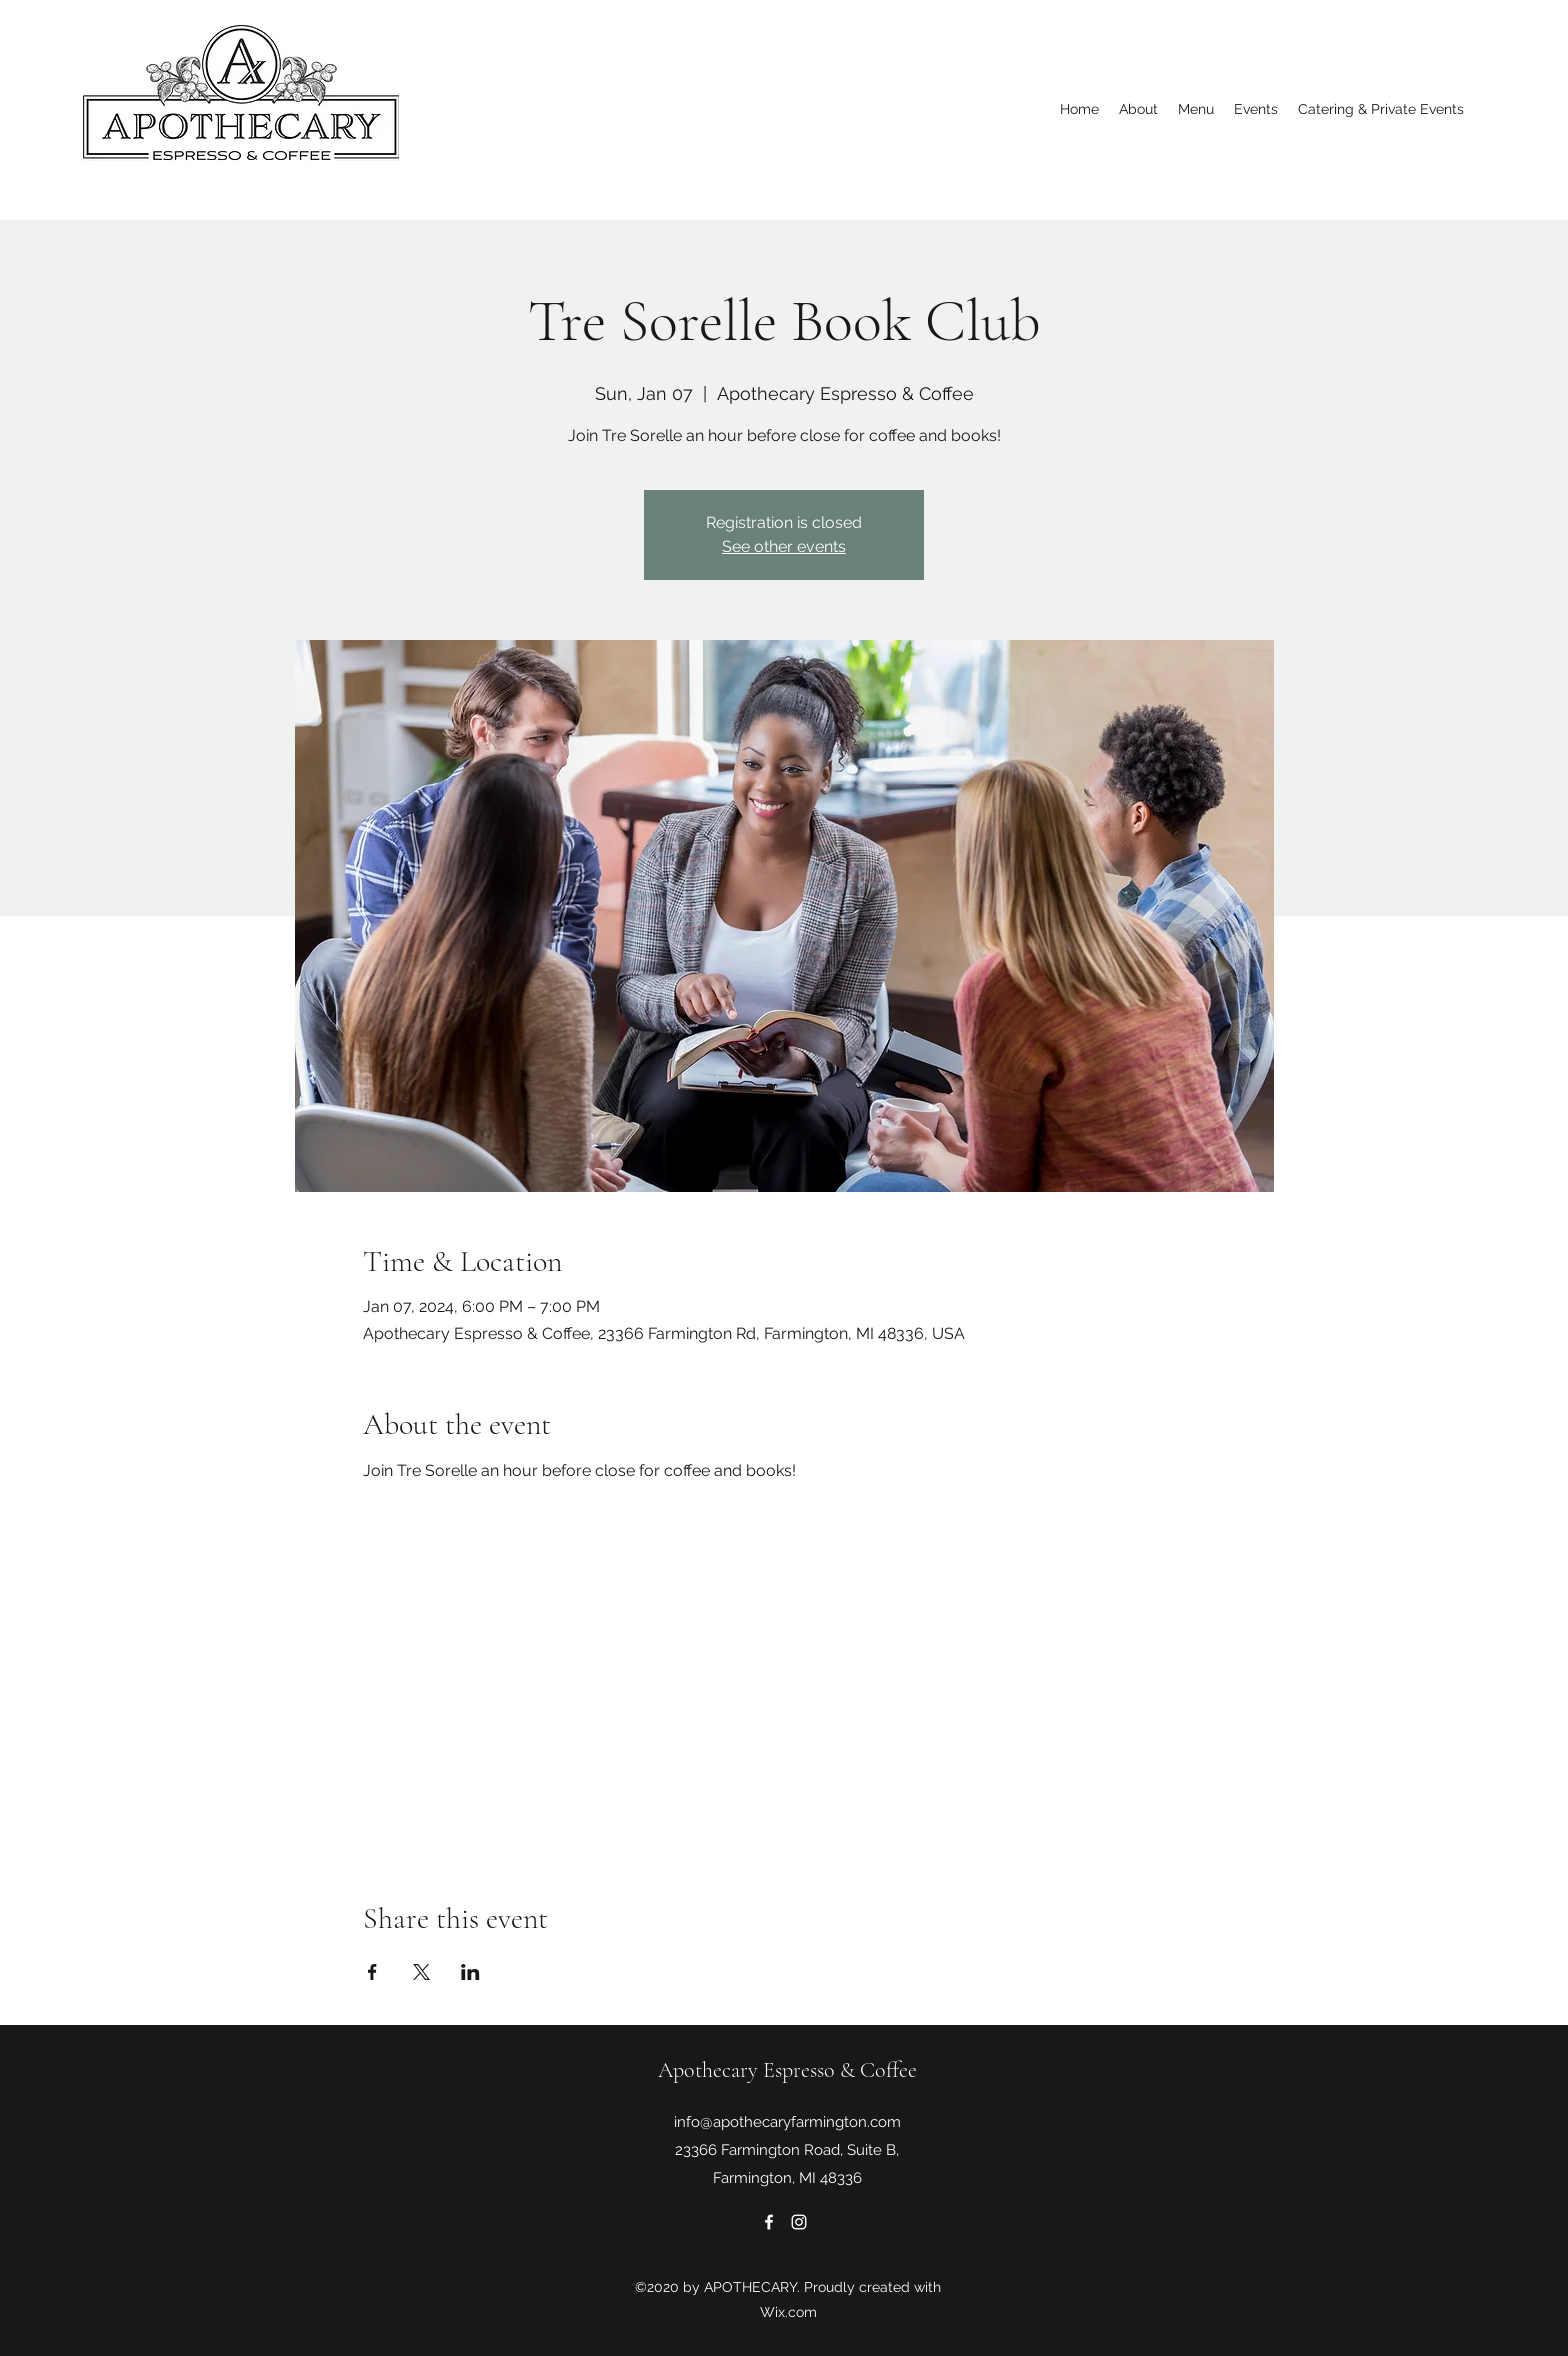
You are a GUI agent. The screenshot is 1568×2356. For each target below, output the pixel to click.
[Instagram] (799, 2222)
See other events (784, 546)
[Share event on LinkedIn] (470, 1972)
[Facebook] (769, 2222)
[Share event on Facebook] (372, 1972)
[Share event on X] (421, 1972)
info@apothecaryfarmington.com (787, 2122)
